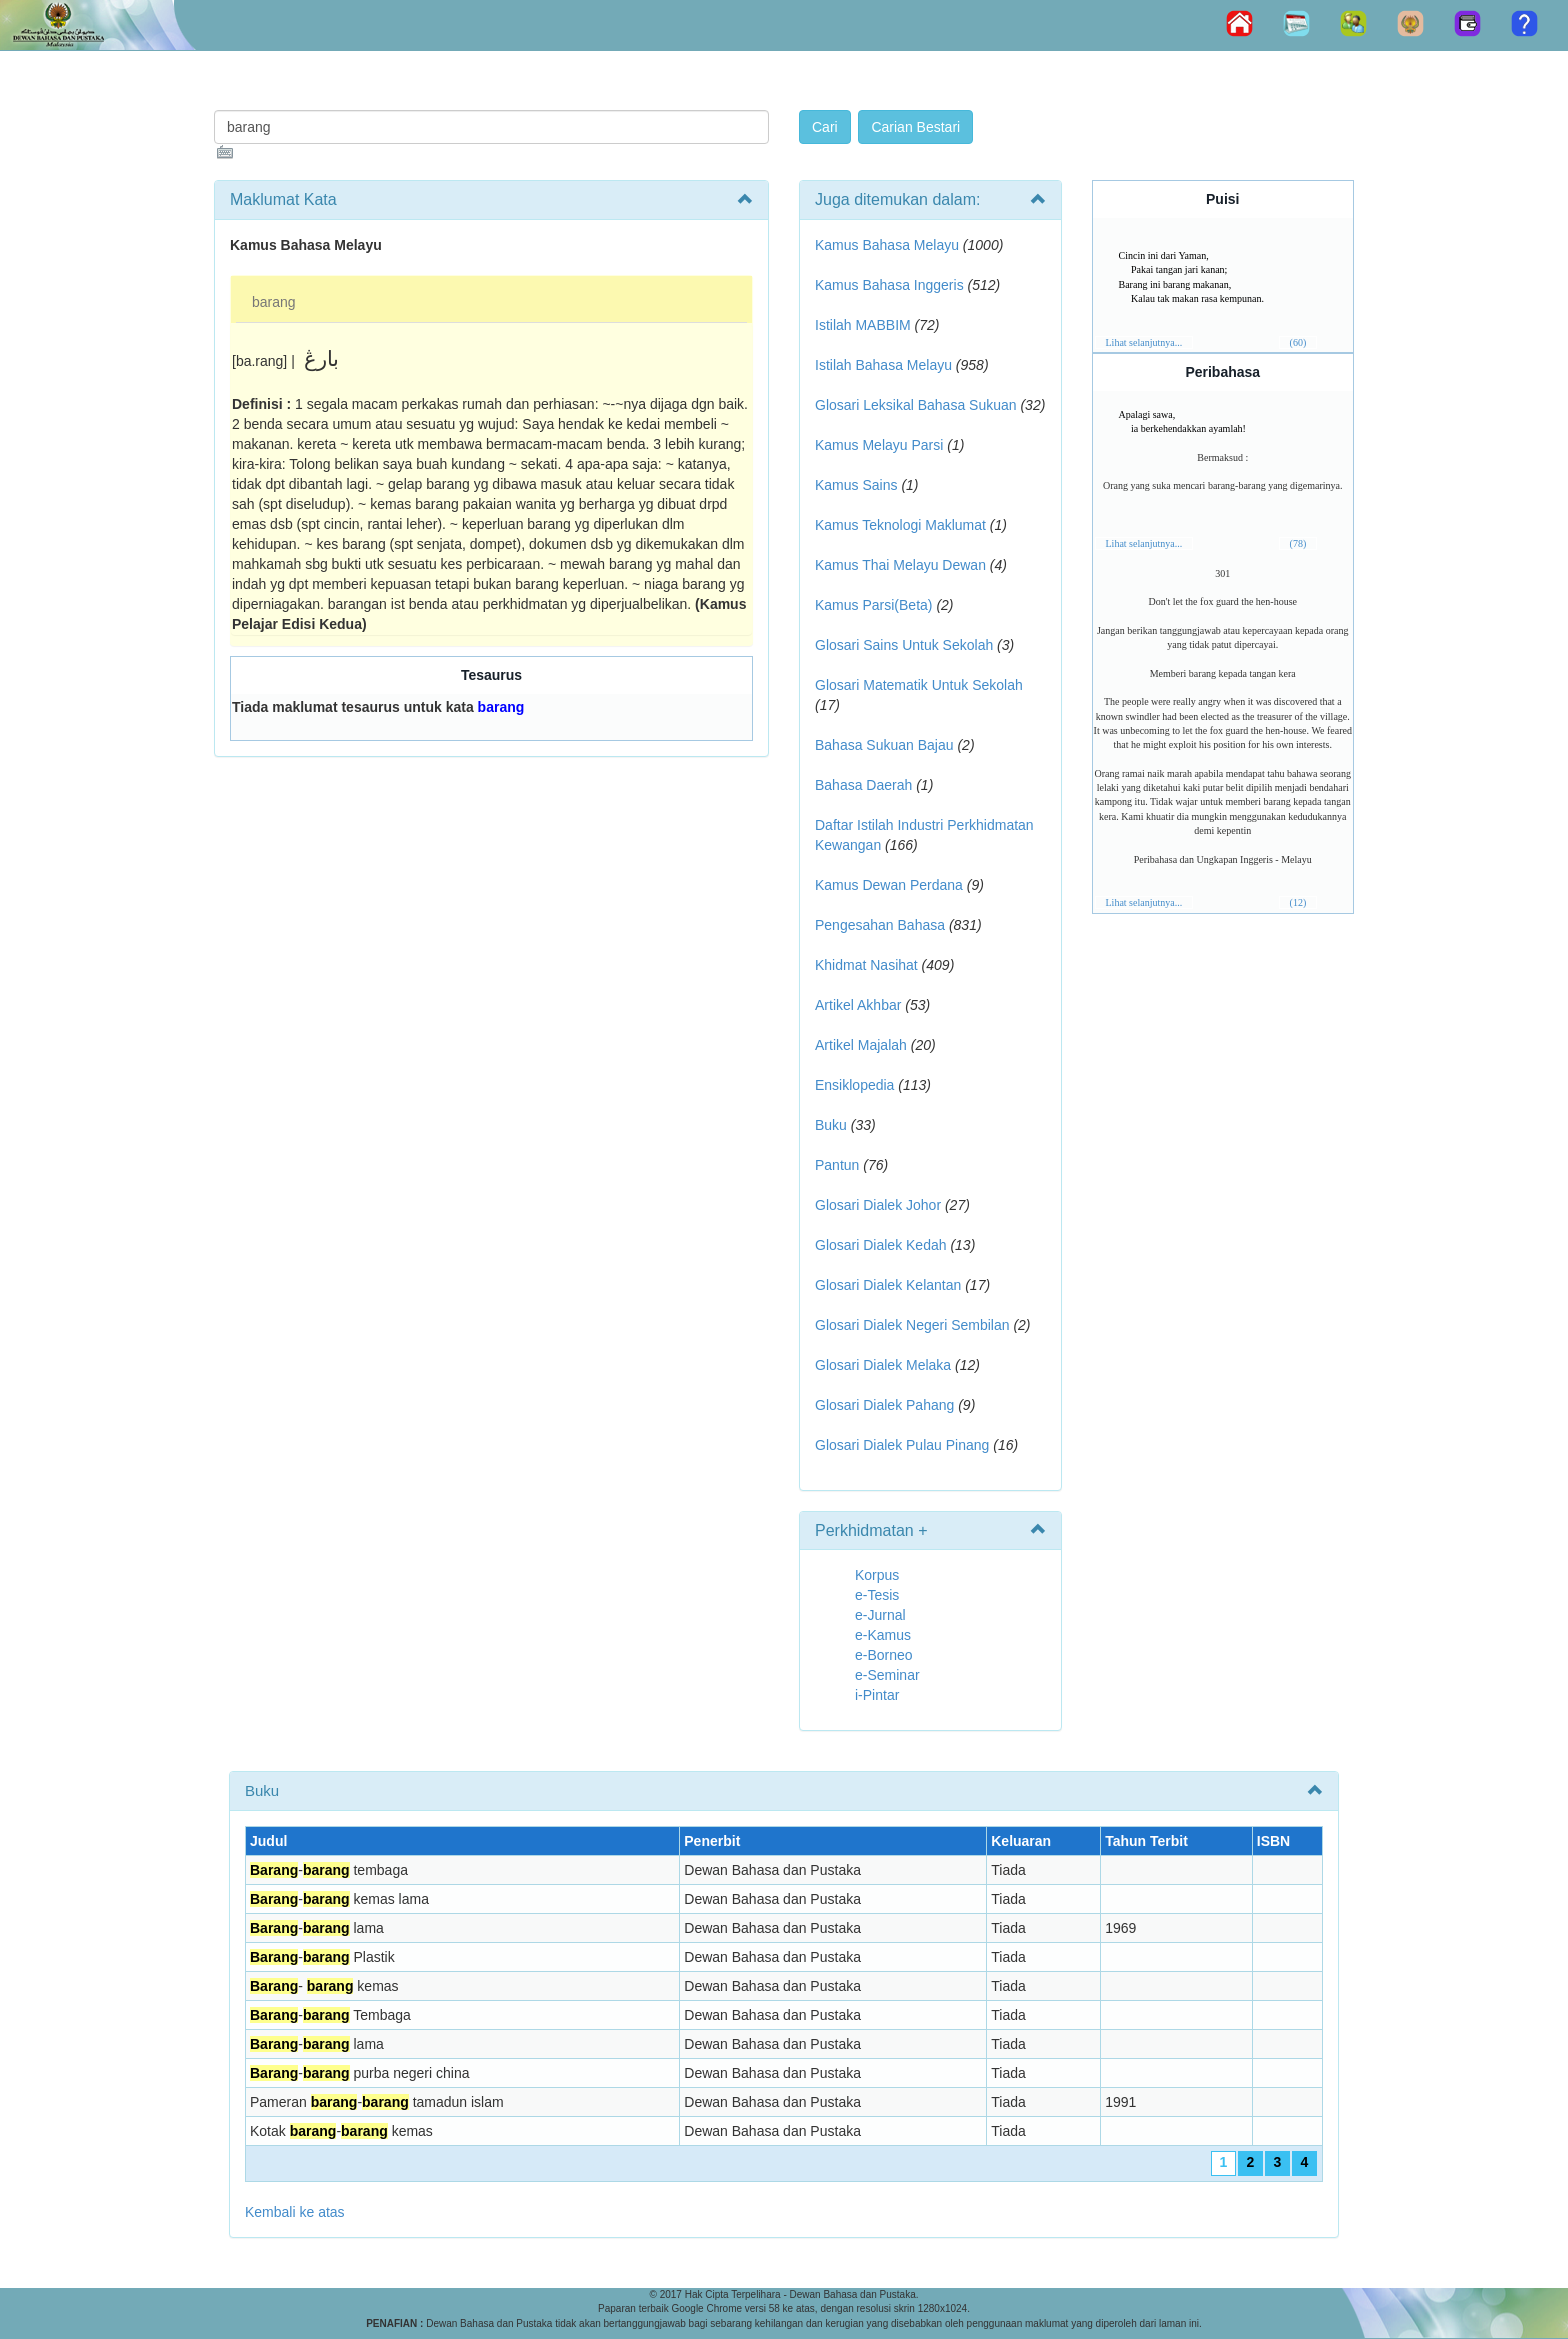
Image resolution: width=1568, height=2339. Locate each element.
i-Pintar (877, 1695)
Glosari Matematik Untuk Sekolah (919, 685)
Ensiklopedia (854, 1085)
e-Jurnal (880, 1615)
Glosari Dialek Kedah (881, 1245)
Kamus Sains (856, 485)
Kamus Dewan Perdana (889, 885)
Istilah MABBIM (863, 325)
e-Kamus (883, 1635)
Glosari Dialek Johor (878, 1205)
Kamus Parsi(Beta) (873, 605)
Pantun (837, 1165)
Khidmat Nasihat (866, 965)
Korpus (877, 1575)
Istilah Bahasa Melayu (883, 365)
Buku (831, 1125)
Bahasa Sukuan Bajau (884, 745)
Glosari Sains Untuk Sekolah (904, 645)
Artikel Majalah (861, 1045)
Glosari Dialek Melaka (883, 1365)
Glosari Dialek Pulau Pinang (902, 1445)
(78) (1298, 543)
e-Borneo (884, 1655)
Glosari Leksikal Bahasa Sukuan (916, 405)
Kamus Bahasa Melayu (889, 245)
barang (274, 302)
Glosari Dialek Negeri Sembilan (912, 1325)
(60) (1298, 342)
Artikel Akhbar (858, 1005)
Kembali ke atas (295, 2212)
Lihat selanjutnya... (1144, 342)
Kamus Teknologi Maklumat (900, 525)
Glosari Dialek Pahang (884, 1405)
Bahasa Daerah (863, 785)
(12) (1298, 902)
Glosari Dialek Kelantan (888, 1285)
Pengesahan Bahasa (880, 925)
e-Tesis (877, 1595)
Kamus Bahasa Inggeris (889, 285)
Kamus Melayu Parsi (879, 445)
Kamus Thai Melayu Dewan (900, 565)
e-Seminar (887, 1675)
